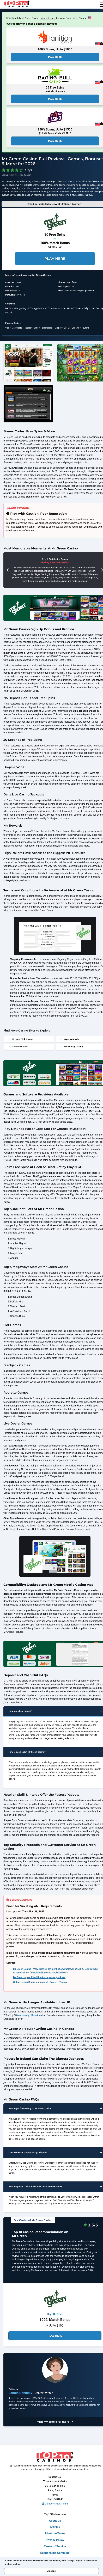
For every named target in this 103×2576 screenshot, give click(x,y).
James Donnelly (21, 2393)
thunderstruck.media (55, 2503)
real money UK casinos (29, 2015)
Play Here (55, 57)
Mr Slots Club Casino (20, 1039)
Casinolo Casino (18, 1046)
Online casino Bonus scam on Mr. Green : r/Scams (40, 1982)
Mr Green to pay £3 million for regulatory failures (39, 1977)
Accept (51, 2570)
